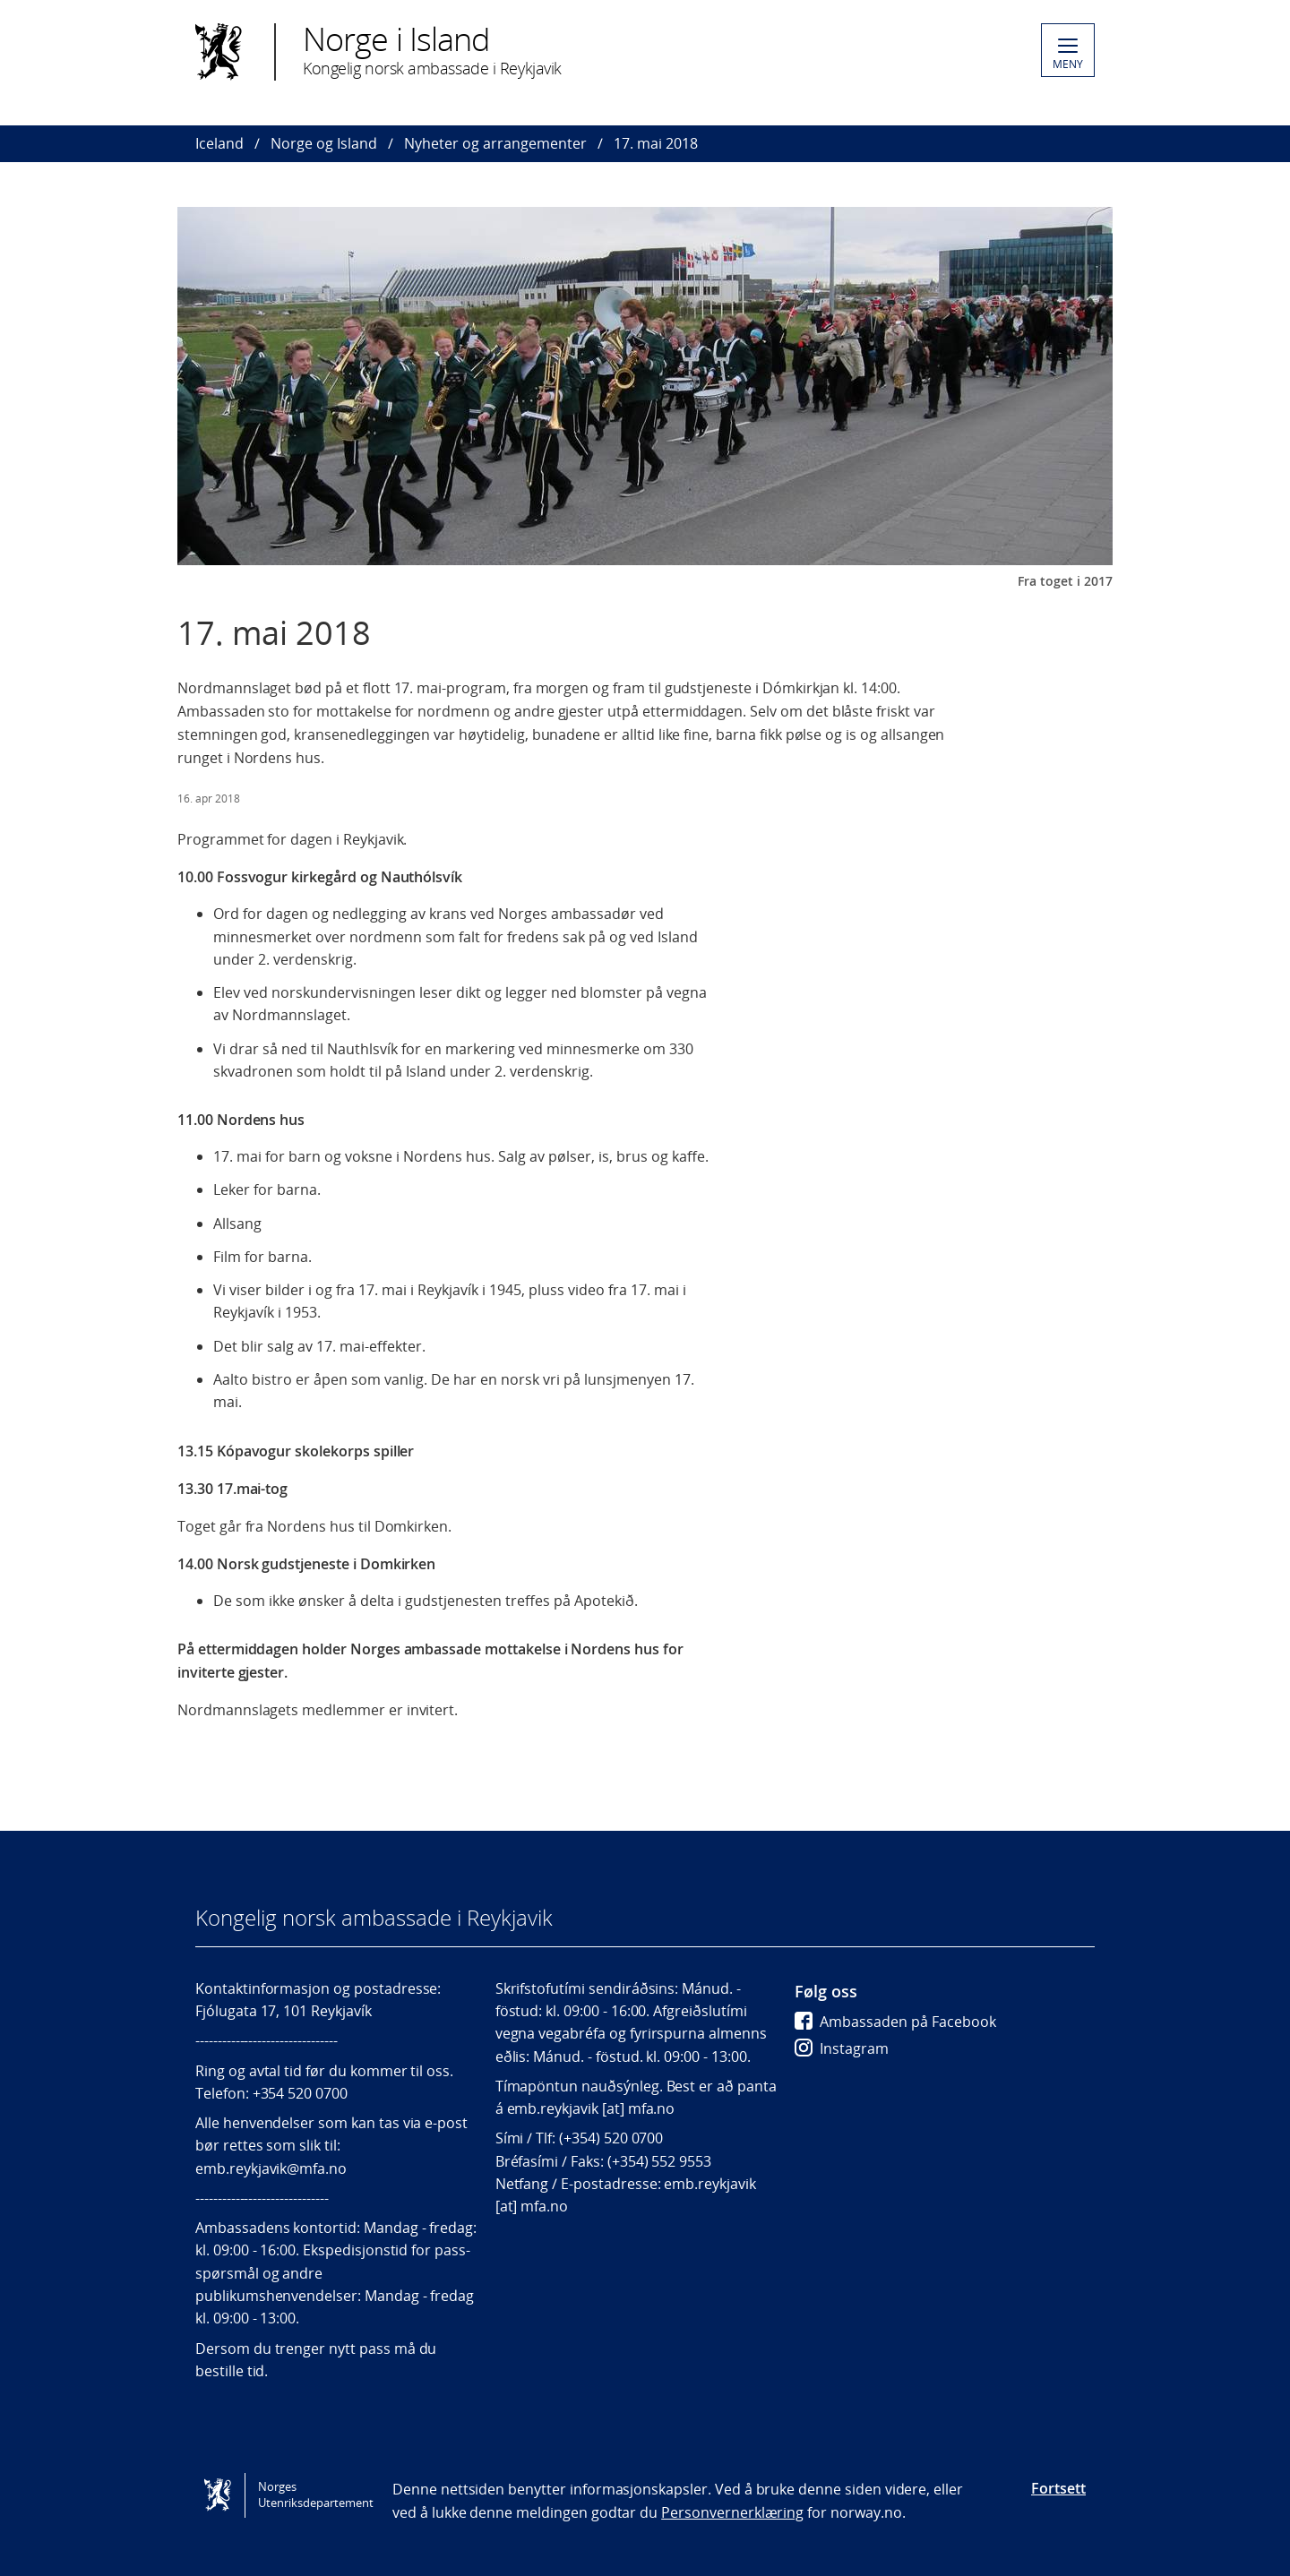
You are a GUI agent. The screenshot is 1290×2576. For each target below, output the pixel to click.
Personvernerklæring (732, 2512)
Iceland (219, 143)
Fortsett (1058, 2488)
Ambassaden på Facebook (895, 2021)
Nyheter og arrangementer (495, 143)
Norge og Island (324, 143)
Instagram (842, 2048)
